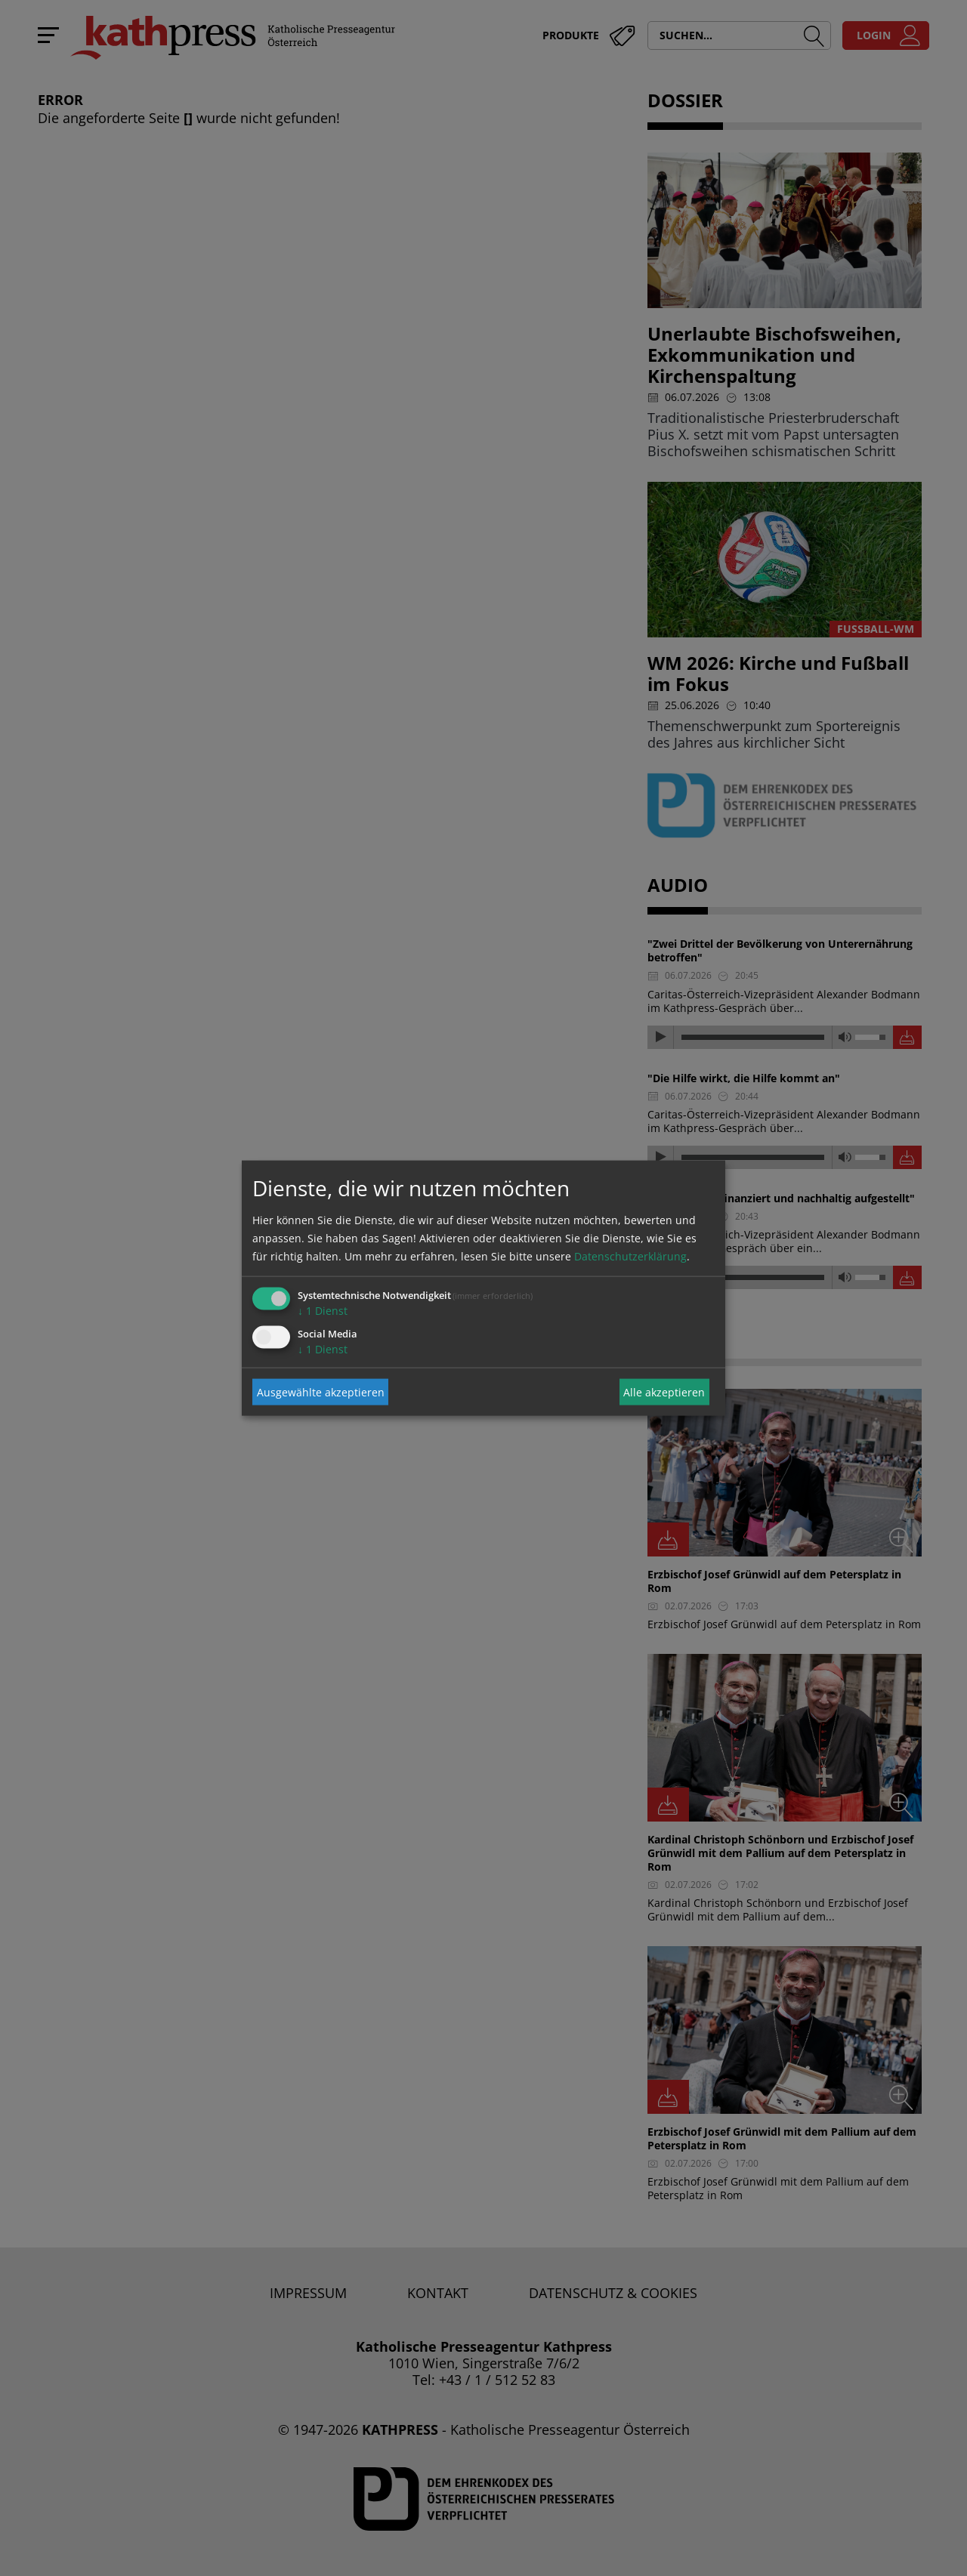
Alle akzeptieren (664, 1391)
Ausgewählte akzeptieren (321, 1391)
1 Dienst (323, 1310)
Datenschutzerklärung (630, 1256)
